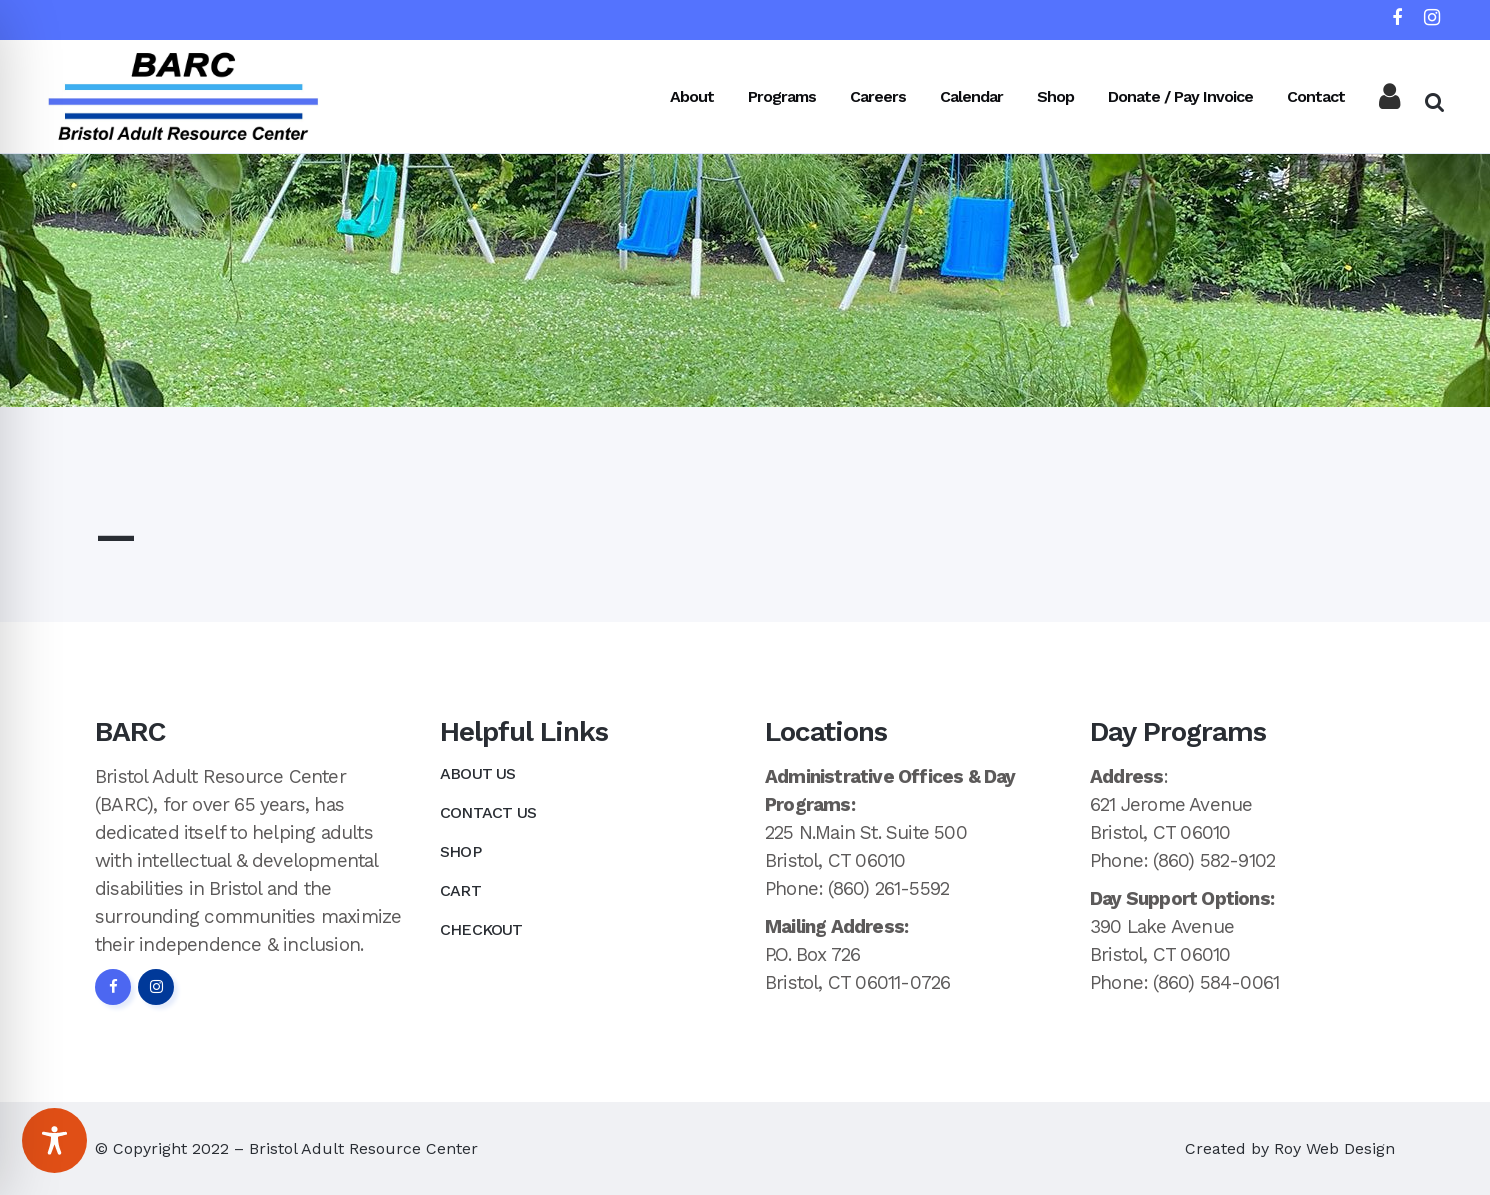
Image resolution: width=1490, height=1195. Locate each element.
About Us (478, 773)
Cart (460, 890)
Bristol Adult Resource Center (363, 1148)
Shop (460, 851)
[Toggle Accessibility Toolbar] (54, 1140)
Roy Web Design (1334, 1148)
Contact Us (488, 812)
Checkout (481, 929)
